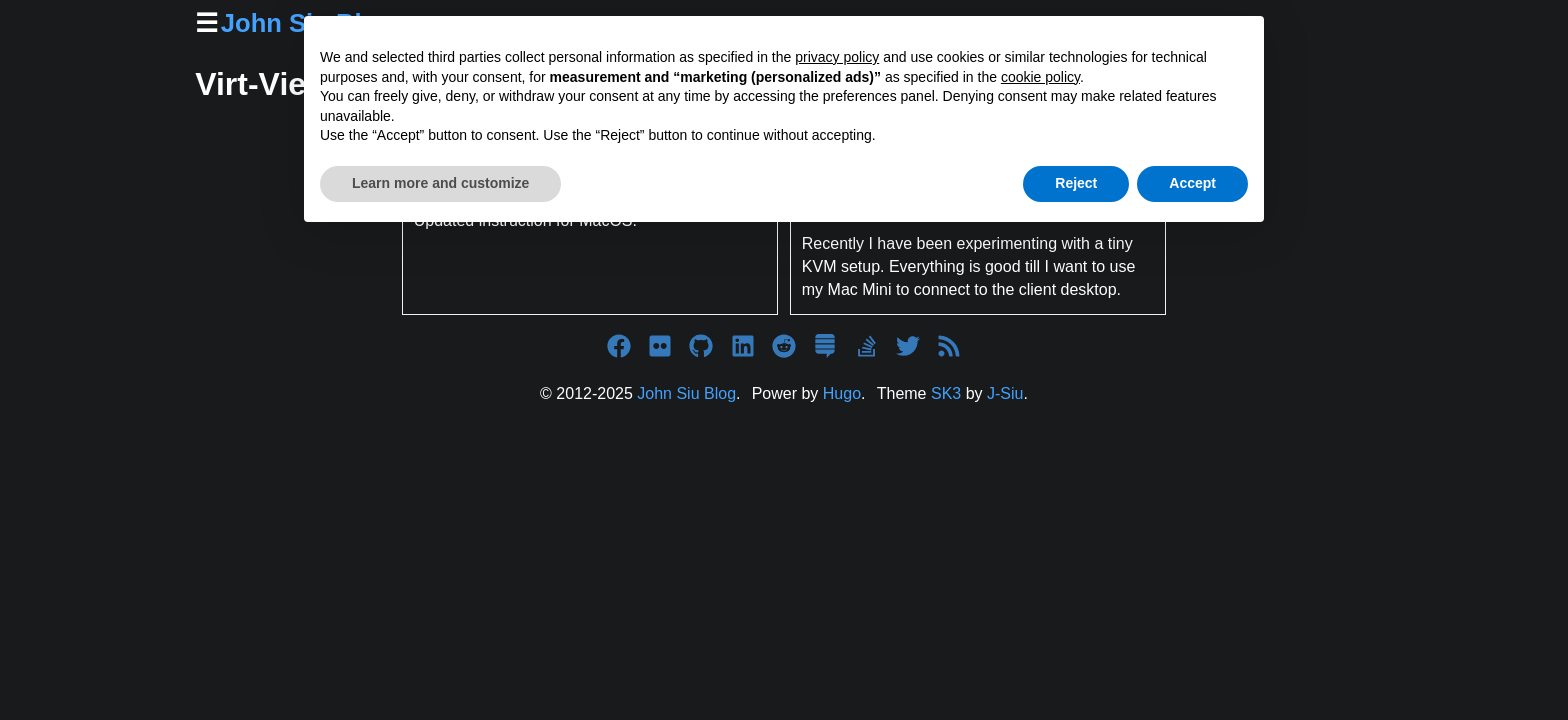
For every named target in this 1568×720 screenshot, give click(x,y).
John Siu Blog (686, 393)
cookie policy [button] (1040, 77)
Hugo (842, 393)
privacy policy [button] (837, 57)
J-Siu (1005, 393)
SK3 (946, 393)
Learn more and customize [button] (440, 183)
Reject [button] (1076, 183)
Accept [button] (1192, 183)
